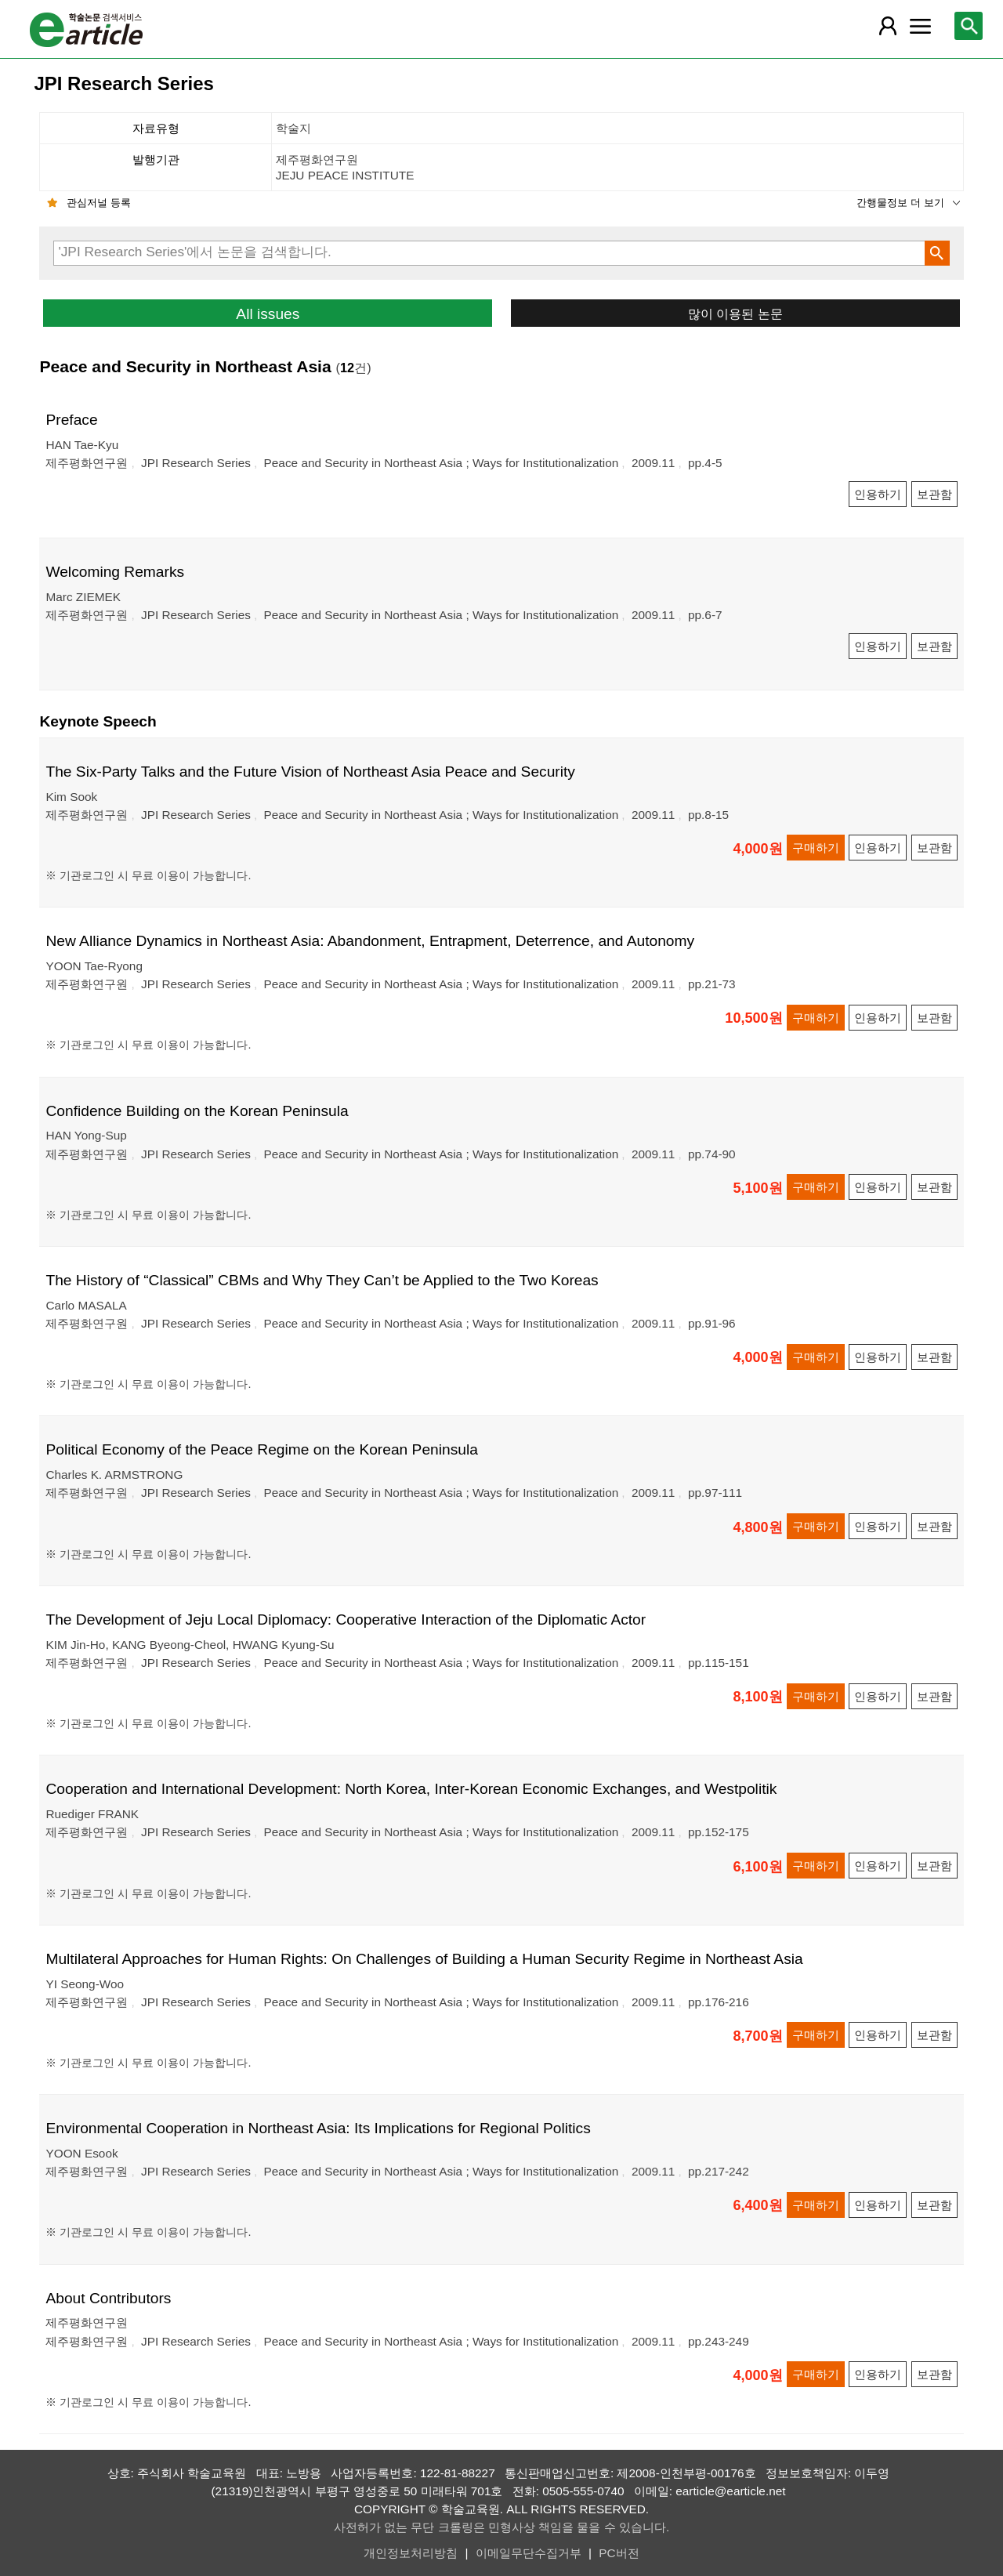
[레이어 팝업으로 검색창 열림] (968, 26)
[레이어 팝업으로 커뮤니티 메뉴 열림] (921, 26)
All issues (267, 314)
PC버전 (619, 2553)
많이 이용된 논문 (735, 313)
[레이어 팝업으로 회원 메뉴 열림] (887, 26)
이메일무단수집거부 (528, 2553)
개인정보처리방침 (411, 2553)
